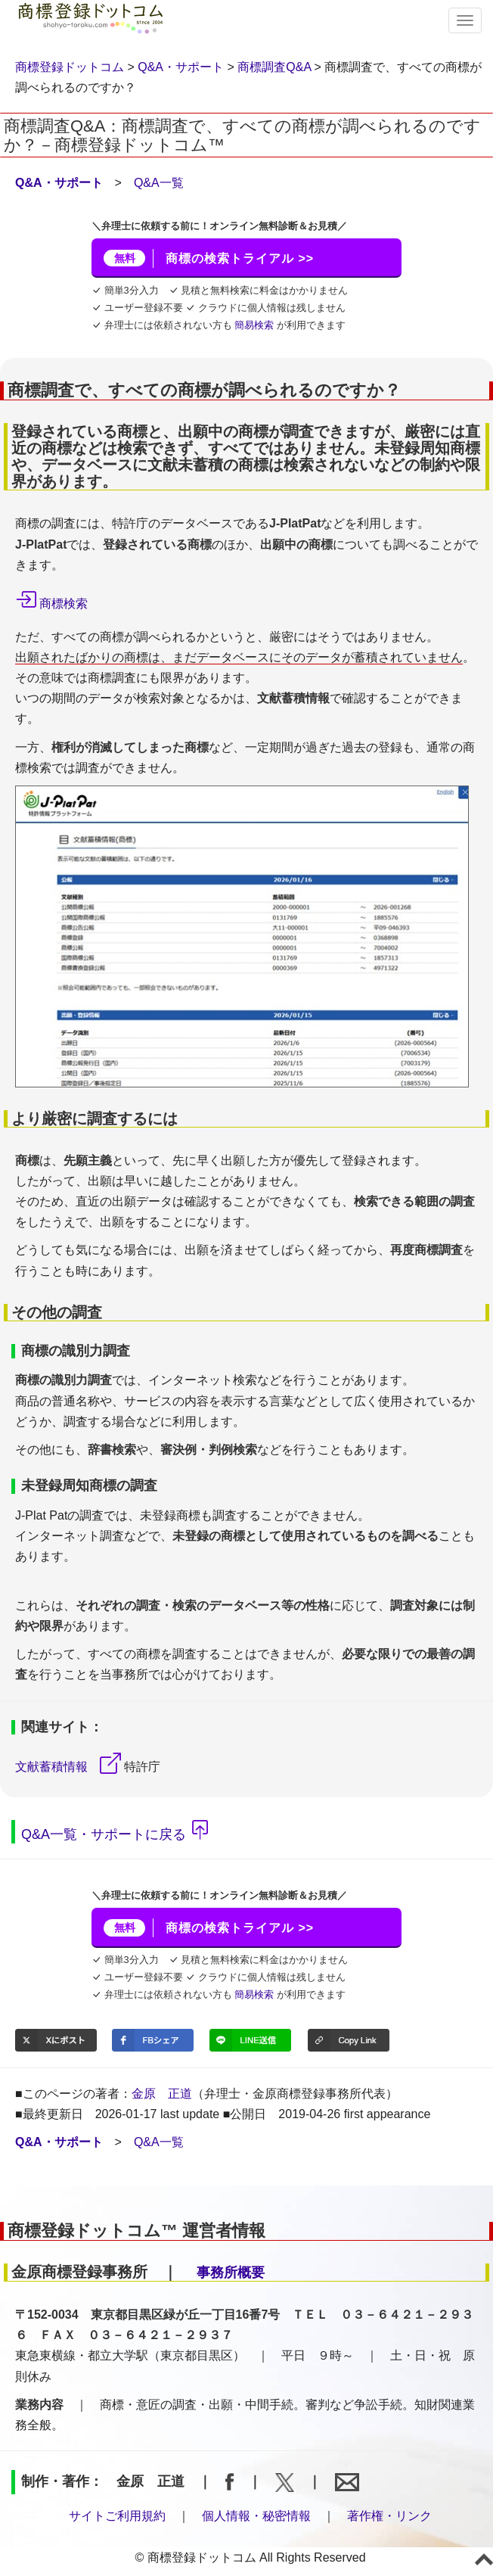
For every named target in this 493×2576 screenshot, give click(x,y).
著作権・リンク (389, 2515)
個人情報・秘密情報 (256, 2515)
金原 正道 (162, 2093)
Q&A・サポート (181, 67)
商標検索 (63, 603)
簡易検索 (254, 325)
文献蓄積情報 (51, 1766)
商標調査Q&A (274, 67)
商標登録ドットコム (69, 67)
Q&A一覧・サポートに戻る (103, 1833)
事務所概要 (231, 2272)
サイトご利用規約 (117, 2515)
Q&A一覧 (159, 182)
